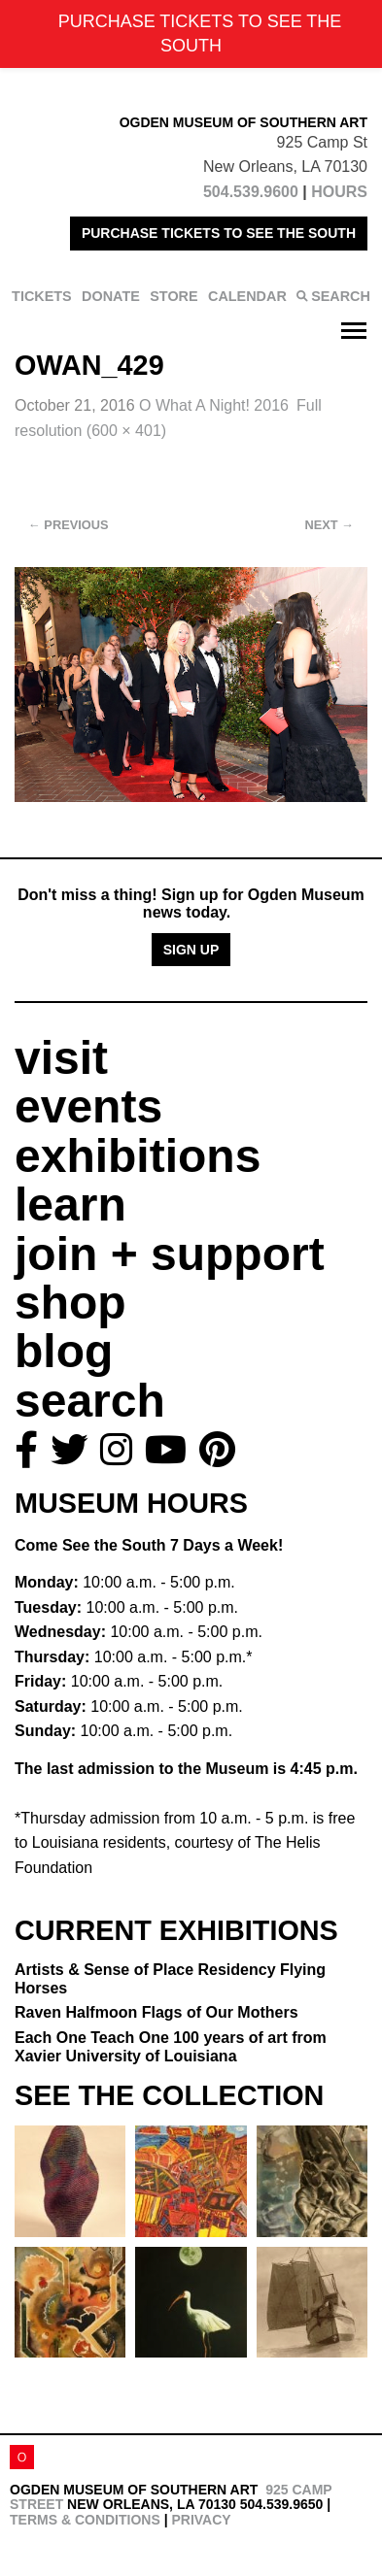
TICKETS (42, 296)
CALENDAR (247, 296)
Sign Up (191, 949)
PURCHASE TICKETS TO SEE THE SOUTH (219, 233)
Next (329, 525)
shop (70, 1302)
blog (64, 1351)
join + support (170, 1254)
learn (70, 1204)
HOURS (339, 192)
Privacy (200, 2519)
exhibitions (137, 1156)
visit (61, 1058)
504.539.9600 (250, 192)
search (90, 1400)
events (88, 1106)
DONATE (111, 296)
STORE (173, 296)
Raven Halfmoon (156, 2012)
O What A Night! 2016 (214, 405)
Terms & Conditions (85, 2519)
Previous (68, 525)
